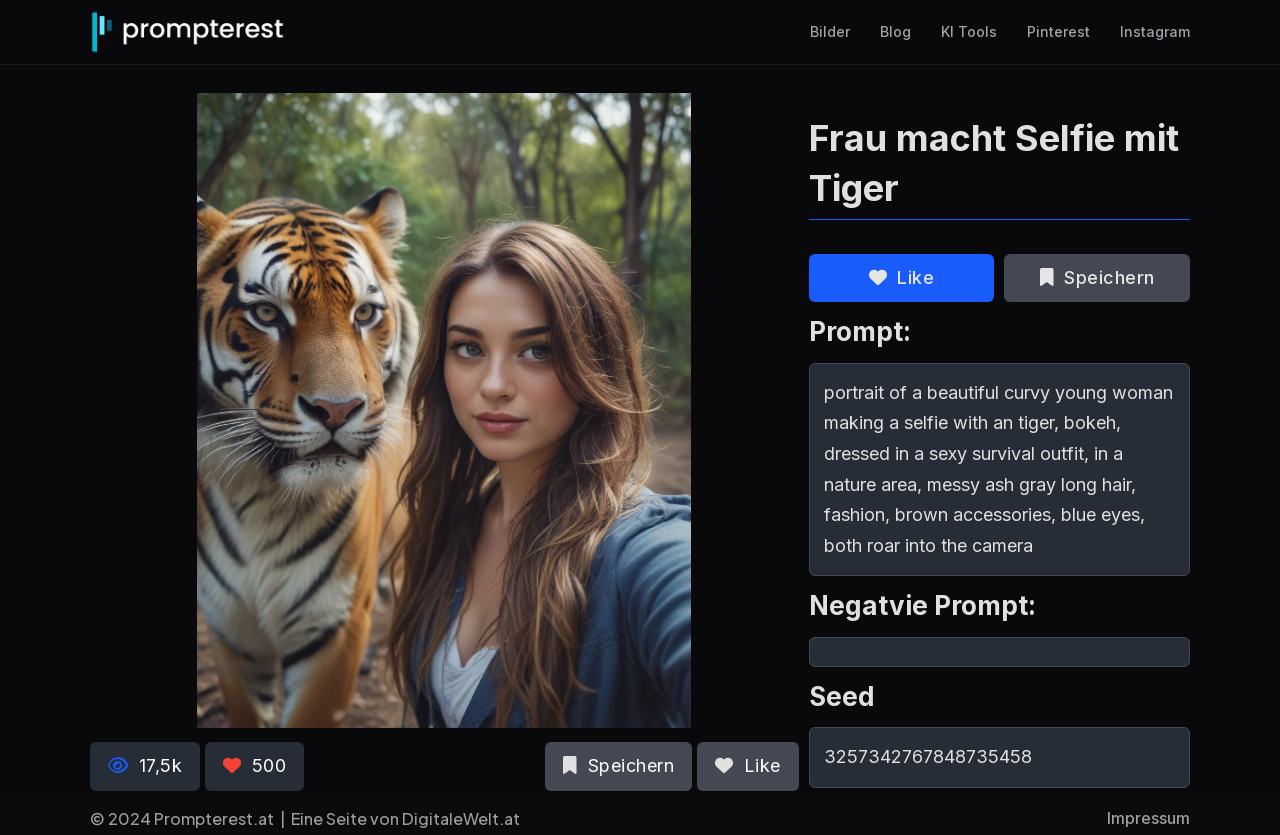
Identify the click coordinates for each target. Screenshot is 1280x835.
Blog (895, 32)
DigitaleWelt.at (461, 818)
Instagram (1155, 32)
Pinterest (1058, 32)
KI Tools (969, 32)
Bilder (830, 32)
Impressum (1148, 818)
